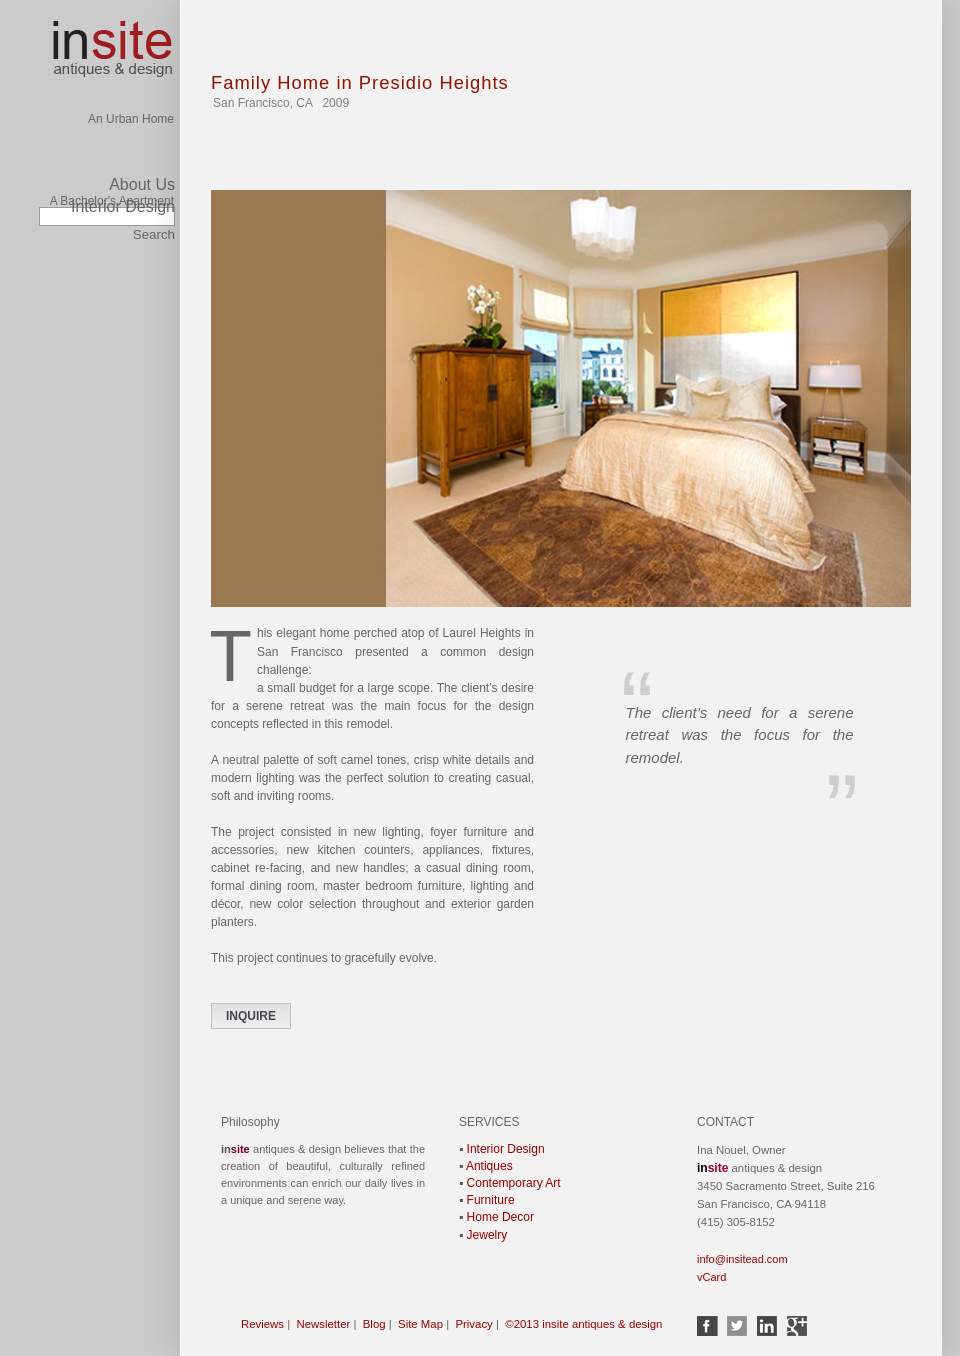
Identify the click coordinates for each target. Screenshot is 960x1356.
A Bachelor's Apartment (112, 165)
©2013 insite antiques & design (583, 1323)
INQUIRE (251, 1015)
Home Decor (500, 1216)
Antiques (489, 1165)
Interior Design (123, 206)
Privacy (473, 1323)
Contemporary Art (514, 1182)
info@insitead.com (742, 1258)
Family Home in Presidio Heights (360, 82)
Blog (374, 1323)
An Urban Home (131, 36)
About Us (142, 184)
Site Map (420, 1323)
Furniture (491, 1199)
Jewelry (487, 1234)
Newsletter (324, 1323)
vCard (711, 1276)
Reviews (262, 1323)
